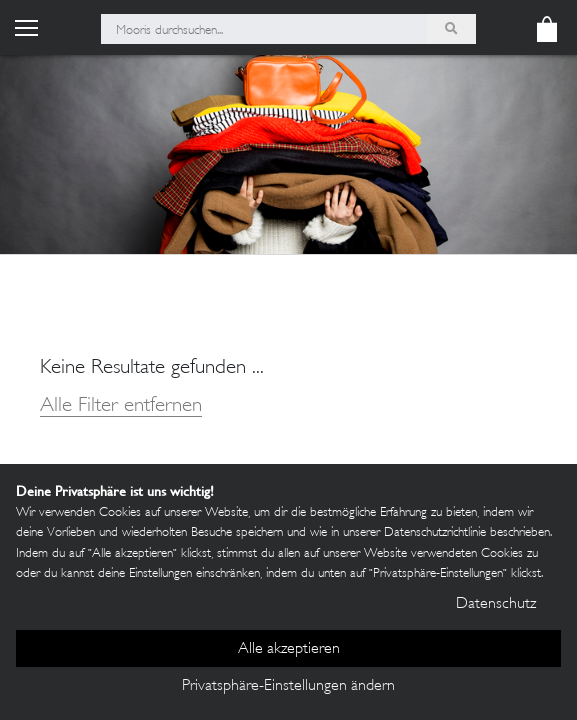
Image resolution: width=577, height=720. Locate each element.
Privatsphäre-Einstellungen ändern (288, 686)
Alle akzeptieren (289, 649)
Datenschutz (496, 604)
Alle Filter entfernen (121, 406)
